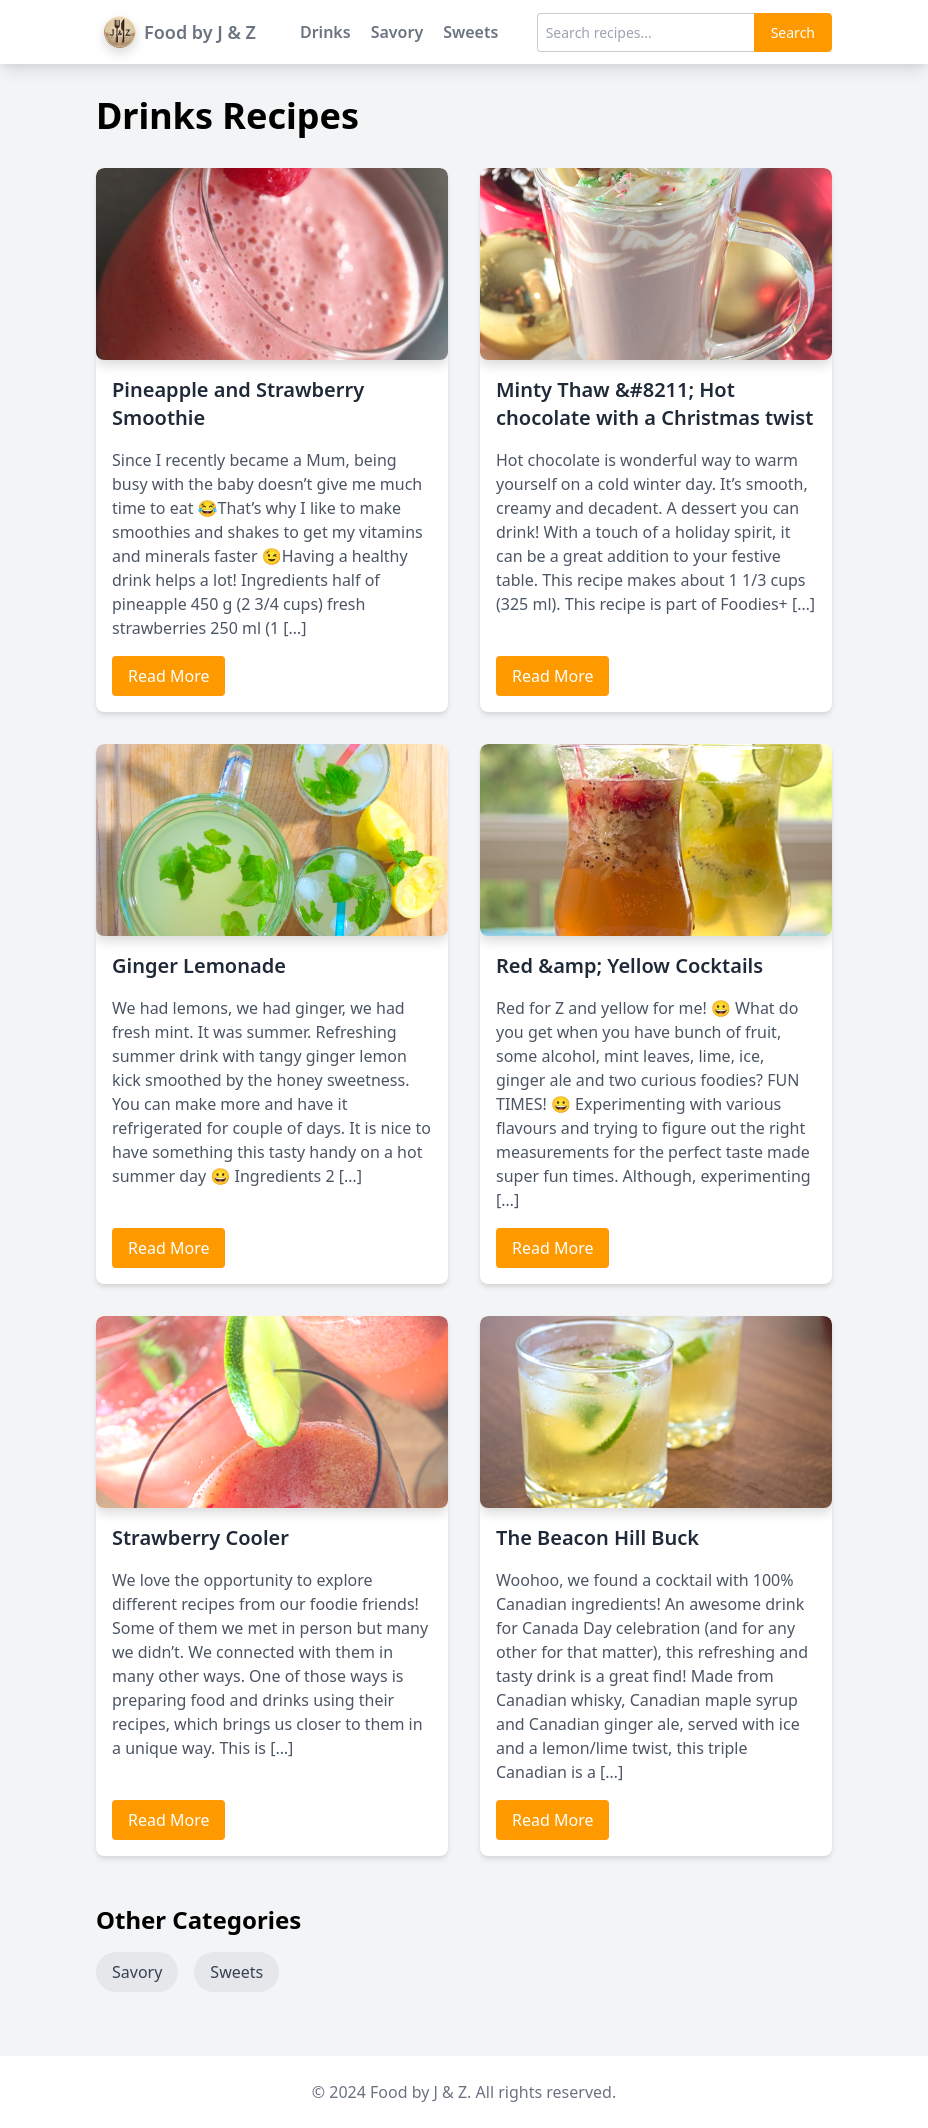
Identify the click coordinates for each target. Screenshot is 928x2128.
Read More (168, 676)
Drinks (325, 32)
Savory (397, 32)
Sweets (470, 32)
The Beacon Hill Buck (597, 1537)
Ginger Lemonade (199, 965)
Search (793, 32)
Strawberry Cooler (200, 1537)
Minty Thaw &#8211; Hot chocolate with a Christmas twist (654, 403)
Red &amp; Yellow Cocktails (629, 965)
